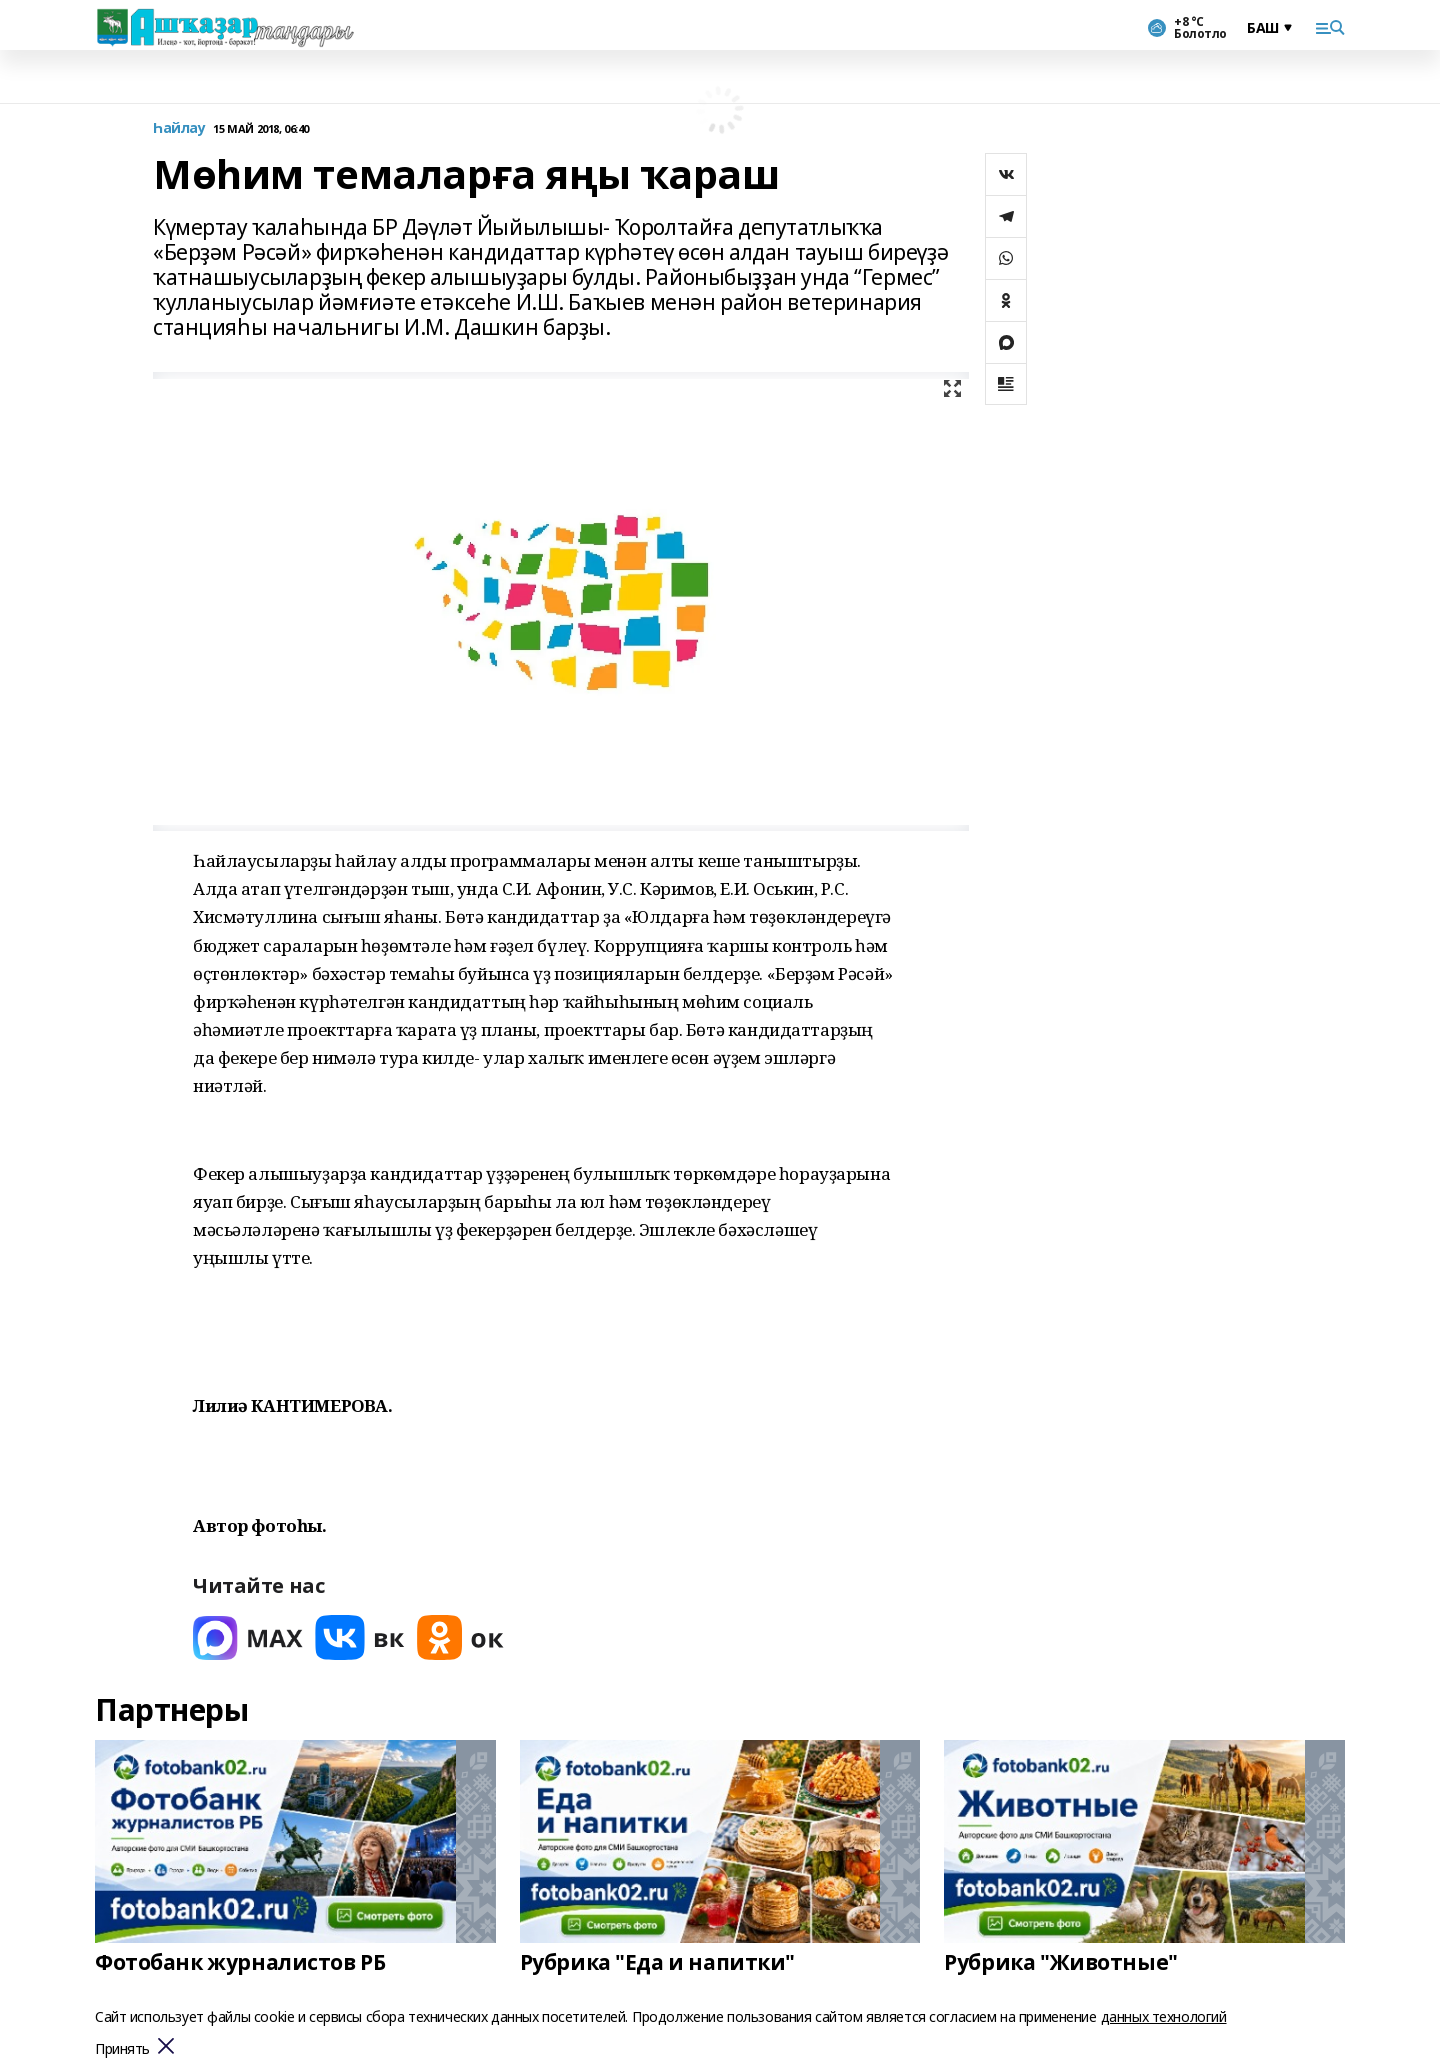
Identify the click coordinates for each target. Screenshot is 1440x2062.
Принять (122, 2049)
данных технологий (1164, 2016)
